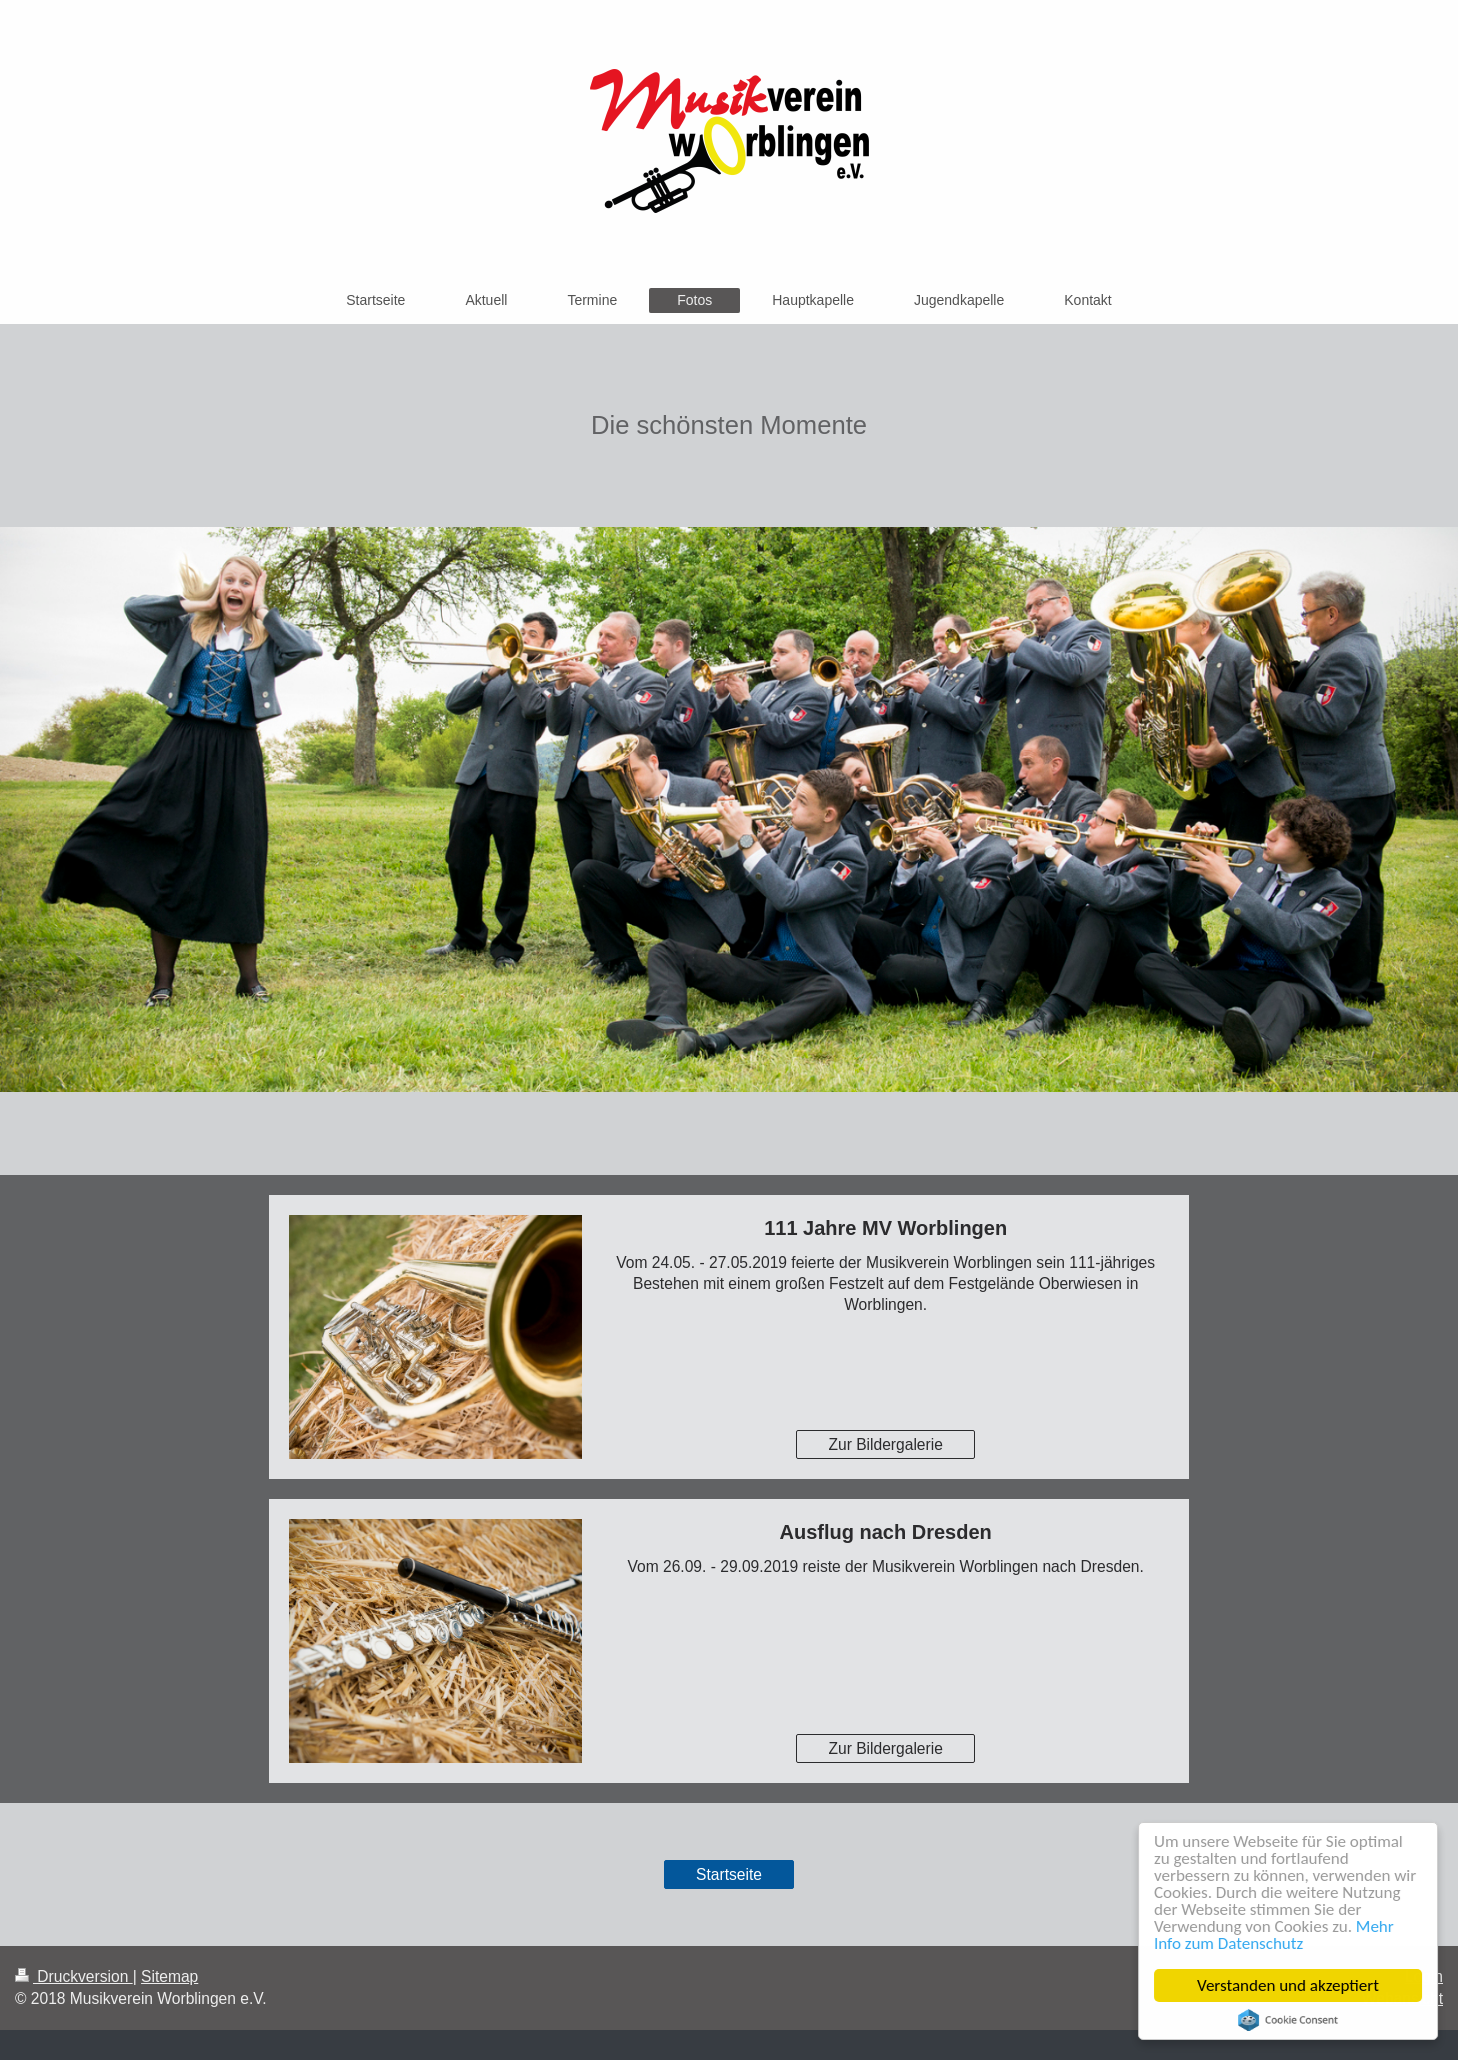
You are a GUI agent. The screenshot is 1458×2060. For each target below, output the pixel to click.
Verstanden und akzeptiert (1288, 1985)
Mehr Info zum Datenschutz (1274, 1935)
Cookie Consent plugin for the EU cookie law (1288, 2020)
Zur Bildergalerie (885, 1444)
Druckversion (74, 1976)
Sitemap (169, 1976)
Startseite (729, 1874)
